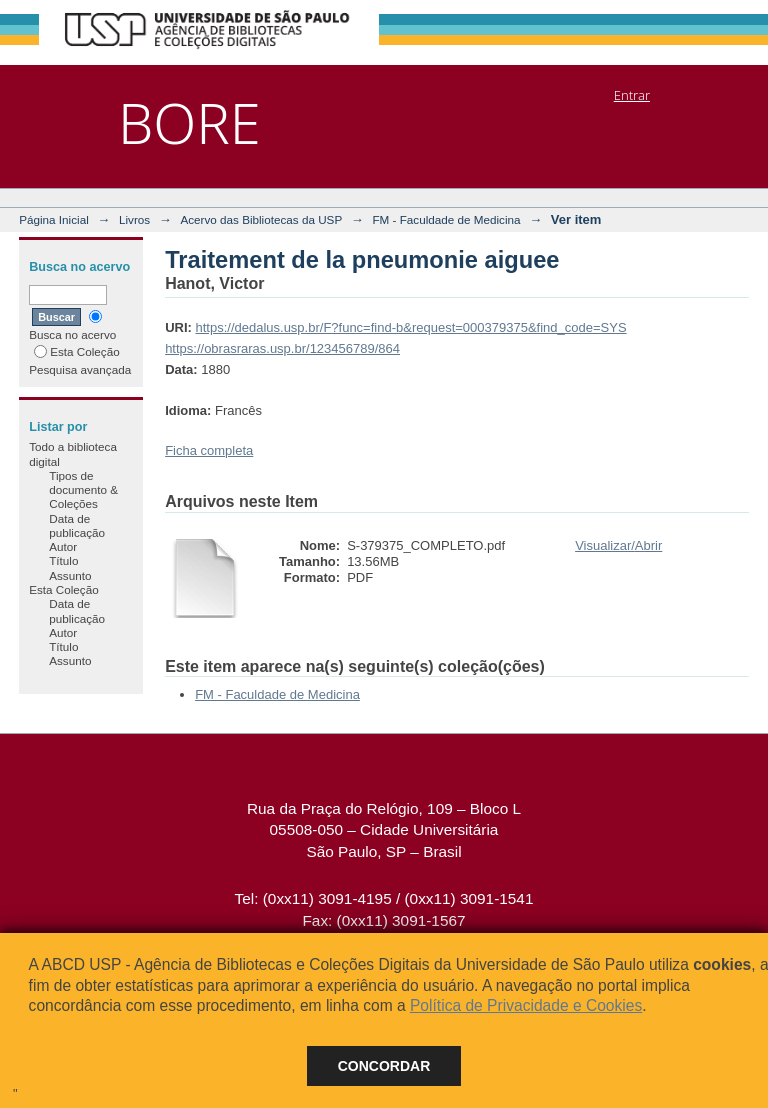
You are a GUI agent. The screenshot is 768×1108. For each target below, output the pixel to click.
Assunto (70, 575)
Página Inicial (54, 219)
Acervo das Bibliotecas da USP (261, 219)
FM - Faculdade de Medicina (446, 219)
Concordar (384, 1066)
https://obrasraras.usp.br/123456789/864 (282, 348)
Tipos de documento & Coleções (83, 490)
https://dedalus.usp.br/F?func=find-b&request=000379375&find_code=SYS (410, 327)
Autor (63, 546)
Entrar (632, 95)
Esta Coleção (77, 351)
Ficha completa (209, 450)
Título (63, 560)
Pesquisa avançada (80, 369)
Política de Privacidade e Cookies (526, 1005)
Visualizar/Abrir (618, 545)
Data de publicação (77, 525)
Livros (134, 219)
